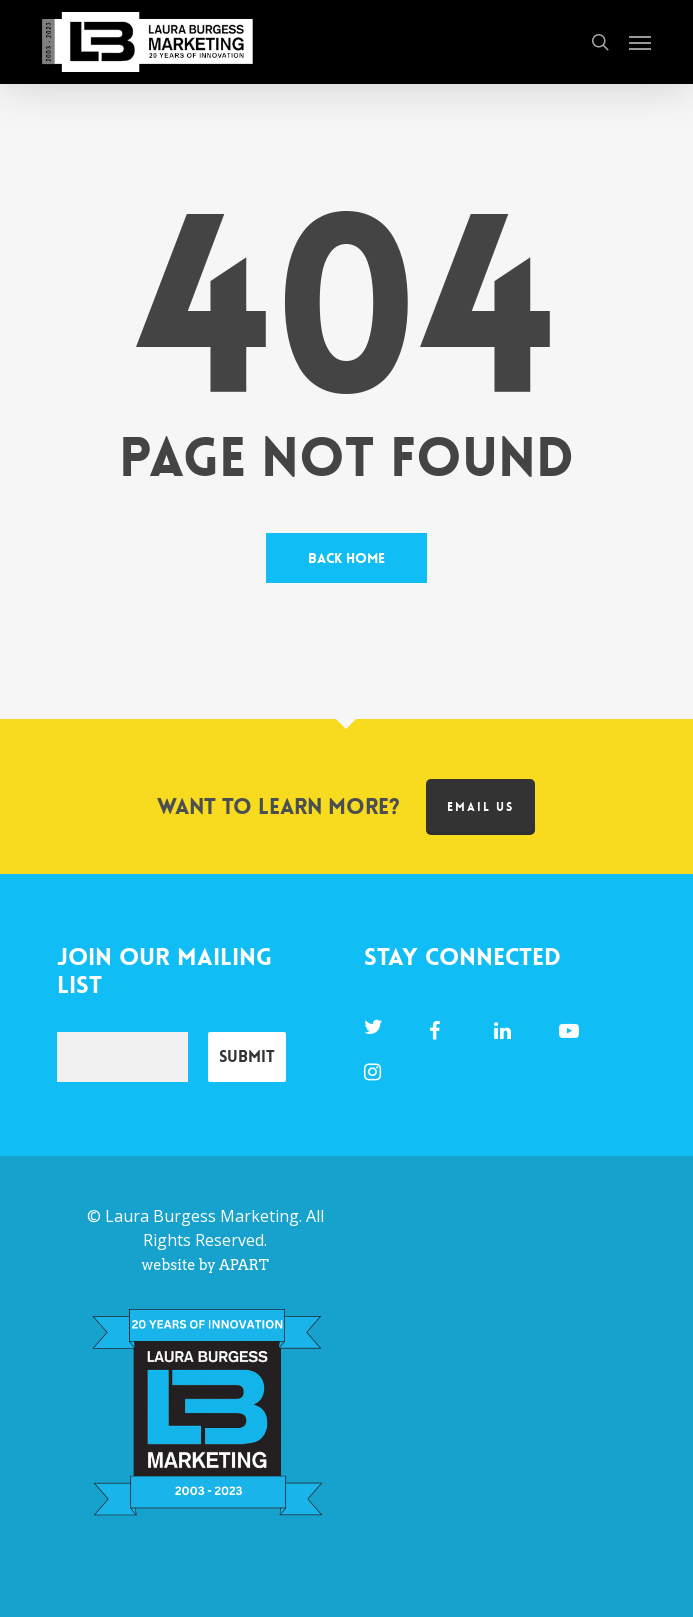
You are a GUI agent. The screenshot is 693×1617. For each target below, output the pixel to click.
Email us (480, 807)
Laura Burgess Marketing (202, 1216)
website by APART (205, 1265)
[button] (640, 42)
